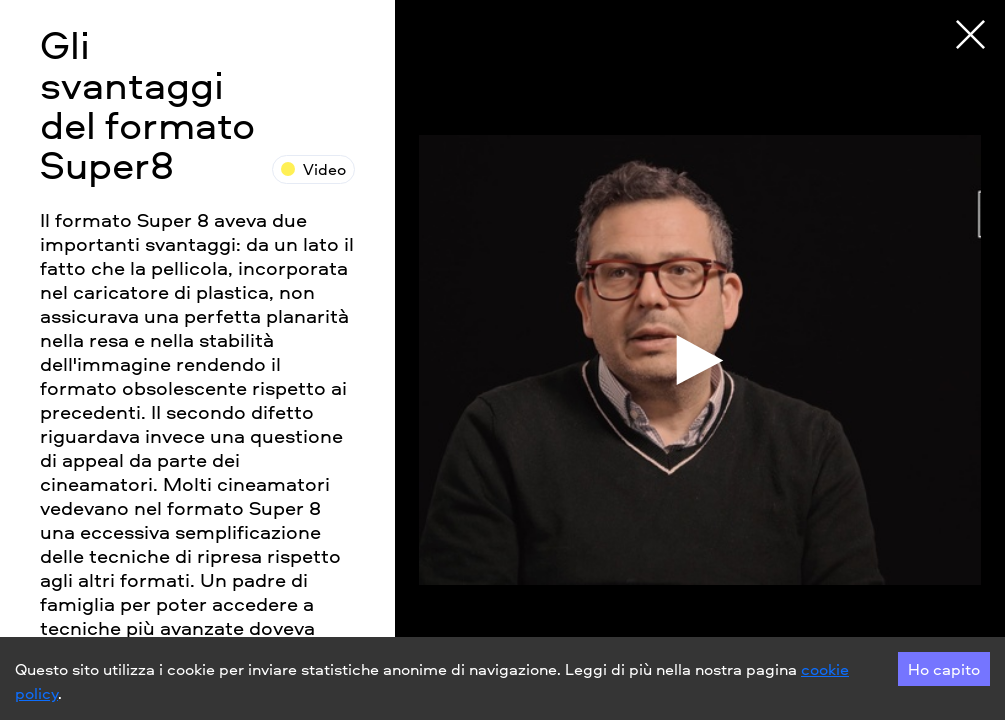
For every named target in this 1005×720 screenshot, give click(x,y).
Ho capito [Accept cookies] (944, 669)
